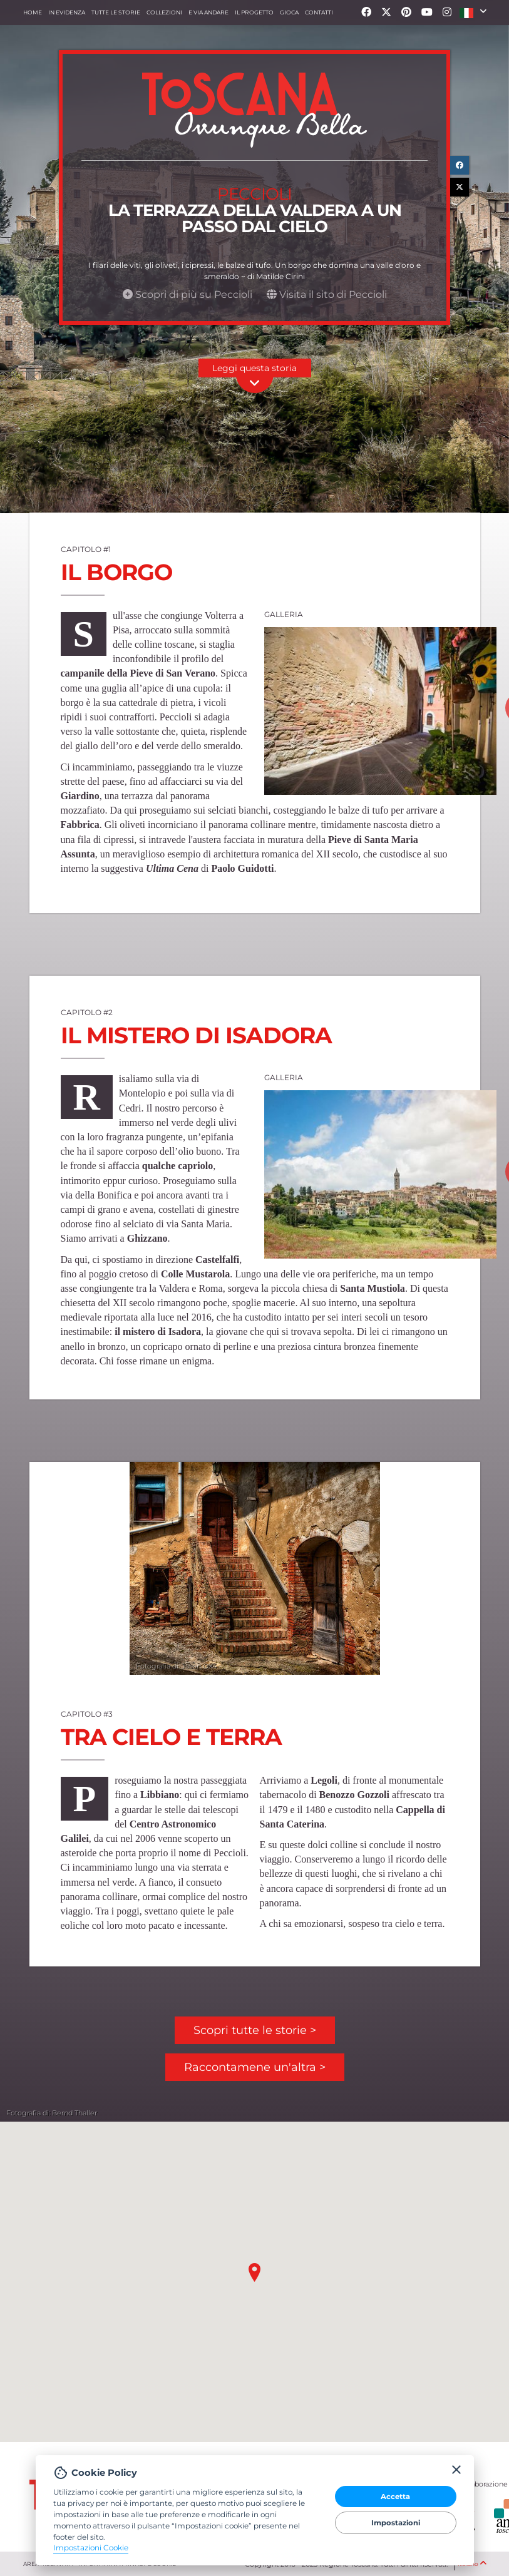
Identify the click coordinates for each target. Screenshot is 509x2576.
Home (32, 12)
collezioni (164, 12)
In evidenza (66, 12)
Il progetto (254, 12)
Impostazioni (395, 2522)
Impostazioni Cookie (90, 2547)
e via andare (208, 12)
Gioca (289, 12)
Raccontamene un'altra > (255, 2067)
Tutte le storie (115, 12)
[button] (472, 12)
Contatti (319, 12)
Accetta (395, 2496)
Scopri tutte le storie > (254, 2030)
